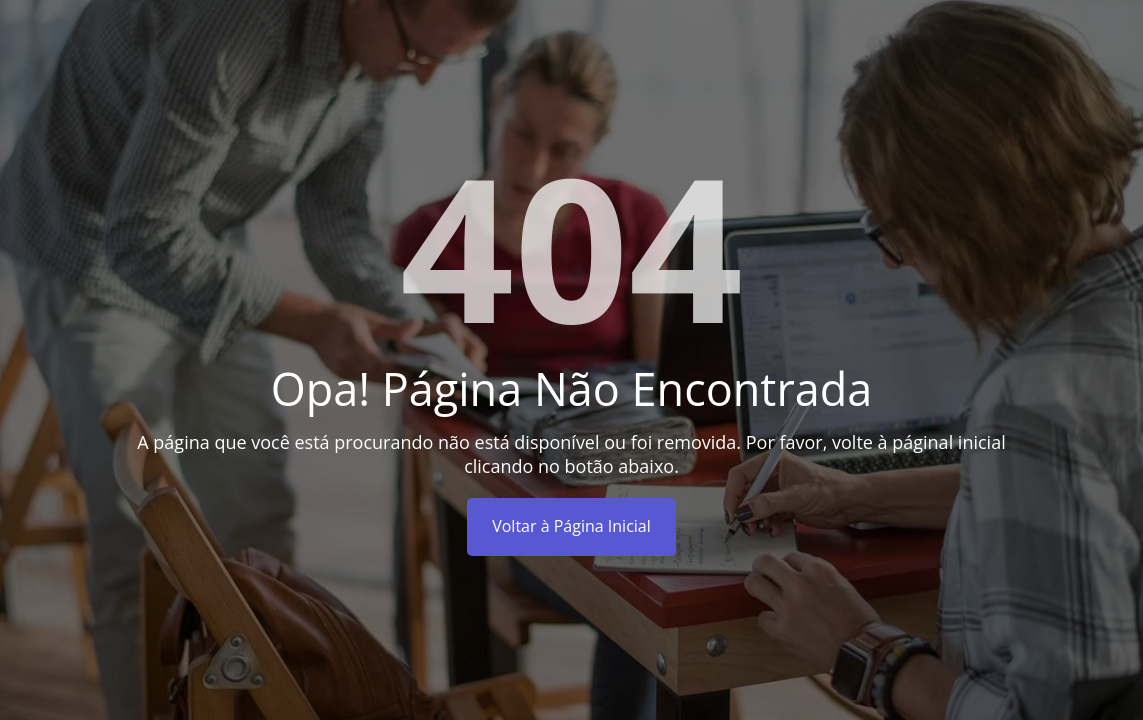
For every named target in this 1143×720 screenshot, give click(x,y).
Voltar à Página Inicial (571, 526)
